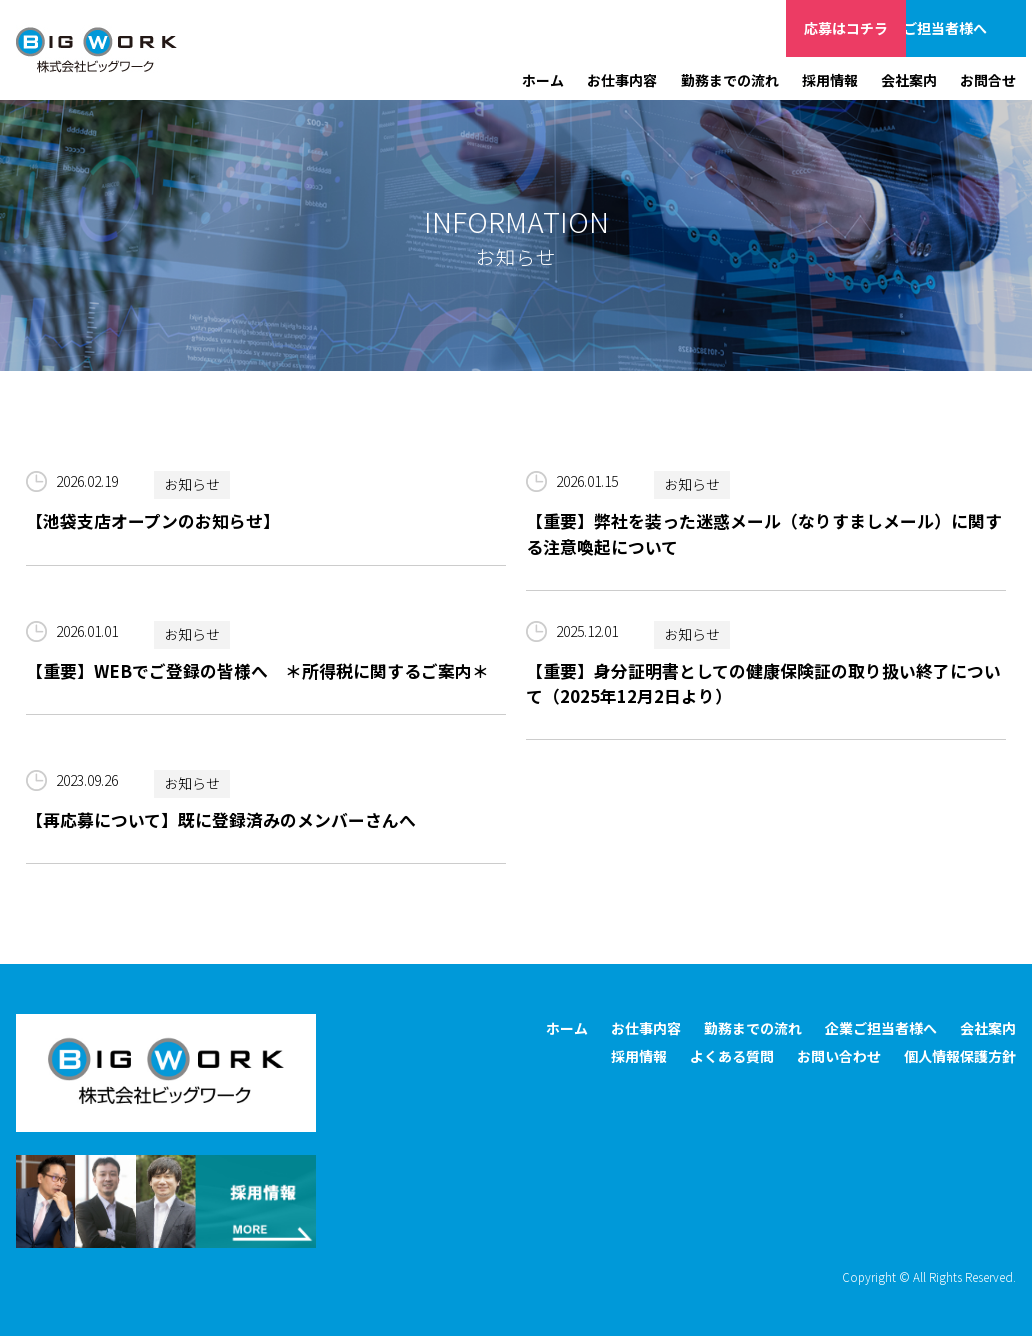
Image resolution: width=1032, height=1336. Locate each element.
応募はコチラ (846, 28)
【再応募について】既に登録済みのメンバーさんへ (221, 820)
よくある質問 (732, 1056)
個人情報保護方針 (960, 1056)
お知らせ (192, 485)
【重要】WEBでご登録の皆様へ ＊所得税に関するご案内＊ (257, 671)
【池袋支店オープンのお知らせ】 (153, 521)
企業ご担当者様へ (966, 28)
